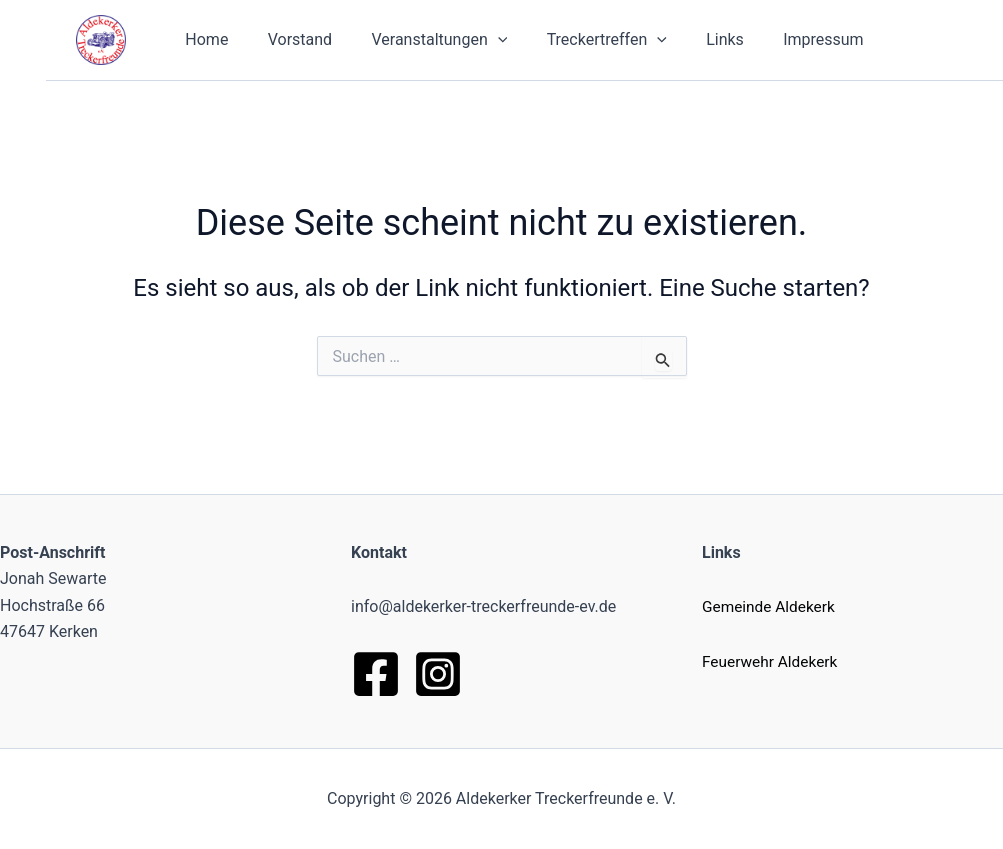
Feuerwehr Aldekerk (772, 661)
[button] (501, 40)
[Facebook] (376, 674)
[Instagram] (438, 674)
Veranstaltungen (443, 40)
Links (714, 39)
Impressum (805, 39)
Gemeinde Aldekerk (771, 606)
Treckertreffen (603, 40)
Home (225, 39)
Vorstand (311, 39)
